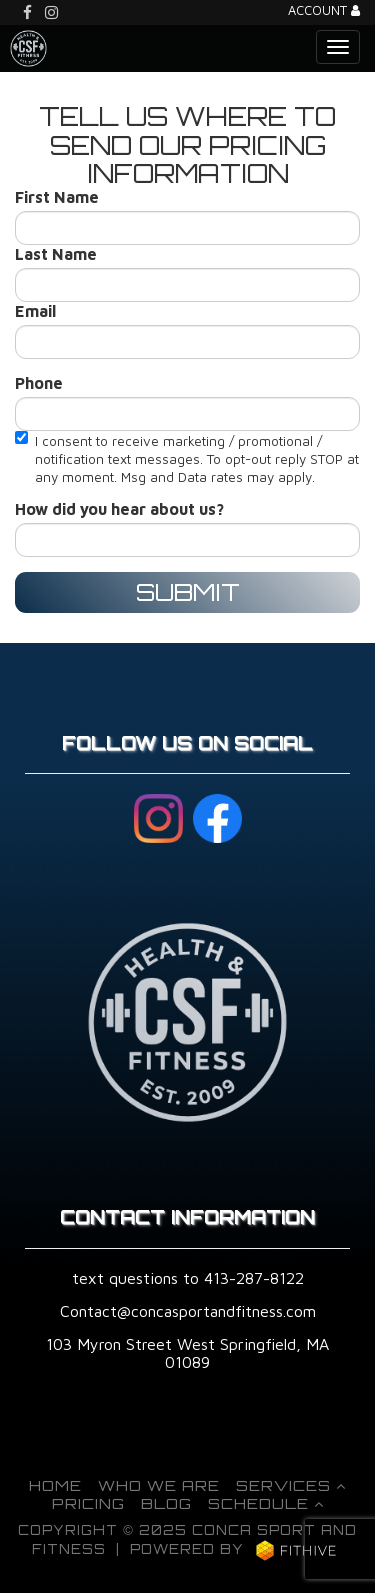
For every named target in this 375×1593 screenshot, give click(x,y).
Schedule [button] (266, 1503)
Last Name (56, 254)
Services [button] (291, 1485)
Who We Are (159, 1485)
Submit (188, 592)
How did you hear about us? (119, 509)
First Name (57, 197)
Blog (166, 1503)
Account (324, 11)
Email (35, 311)
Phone (39, 383)
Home (55, 1485)
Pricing (88, 1503)
